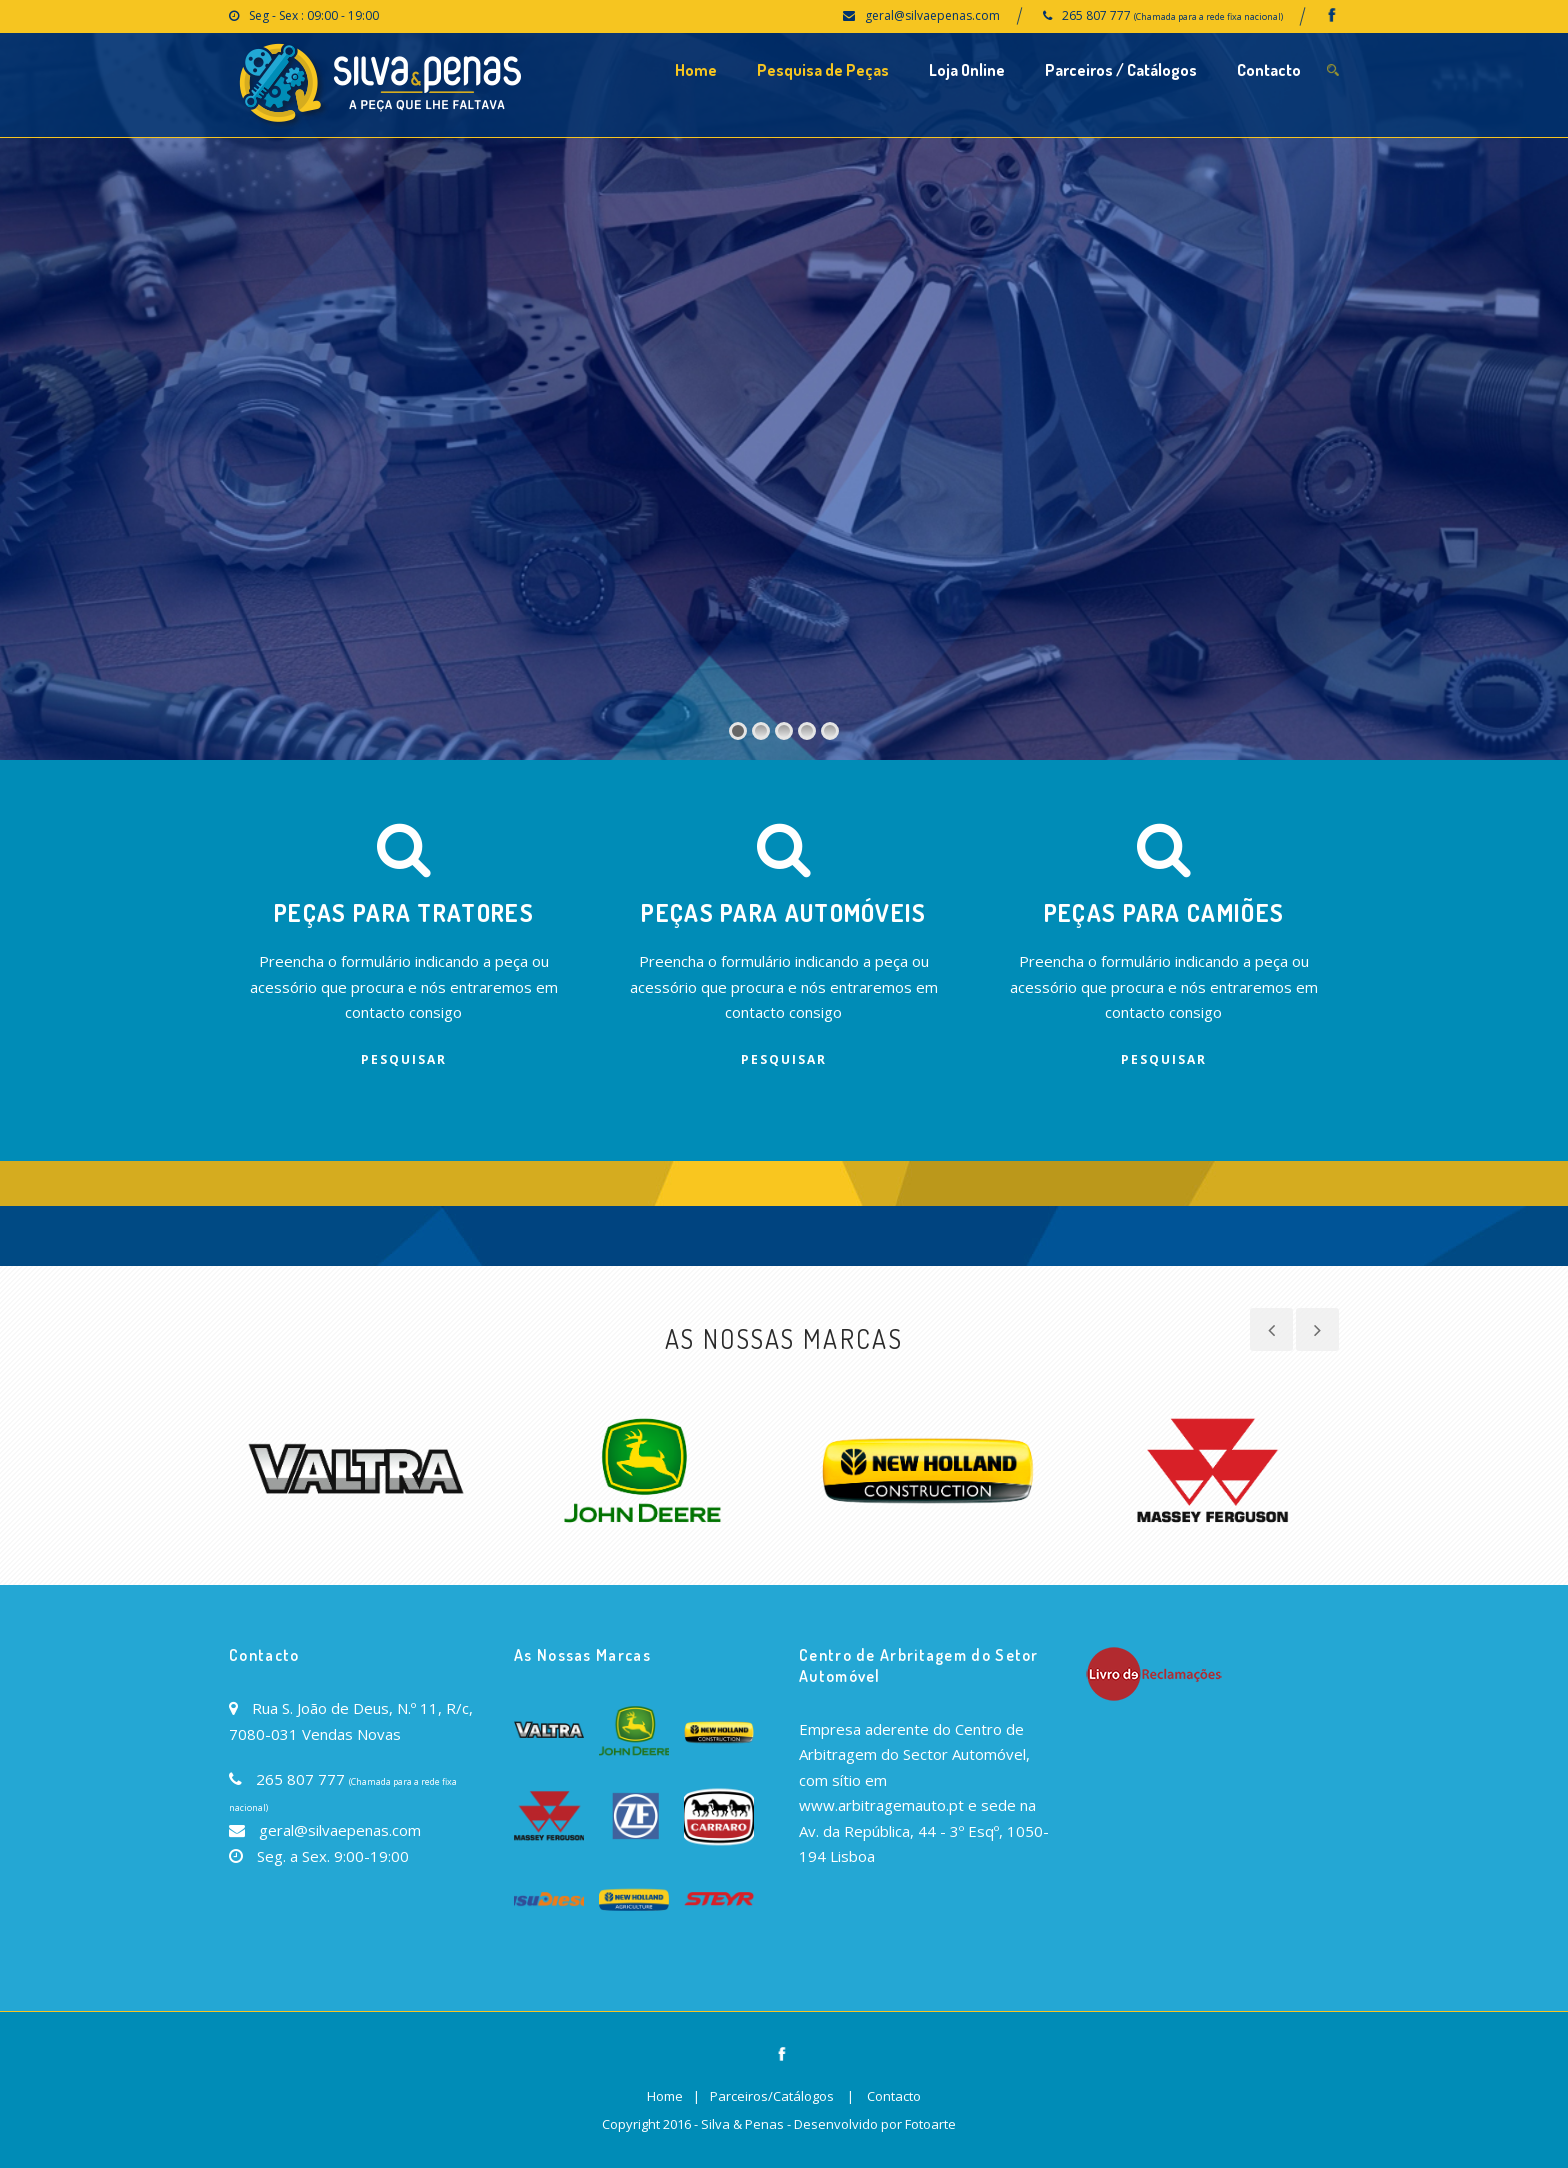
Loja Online (967, 70)
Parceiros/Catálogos (772, 2096)
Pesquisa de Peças (823, 70)
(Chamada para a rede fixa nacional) (1208, 16)
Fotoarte (930, 2124)
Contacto (1269, 70)
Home (696, 70)
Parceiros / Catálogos (1121, 70)
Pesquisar (404, 1059)
